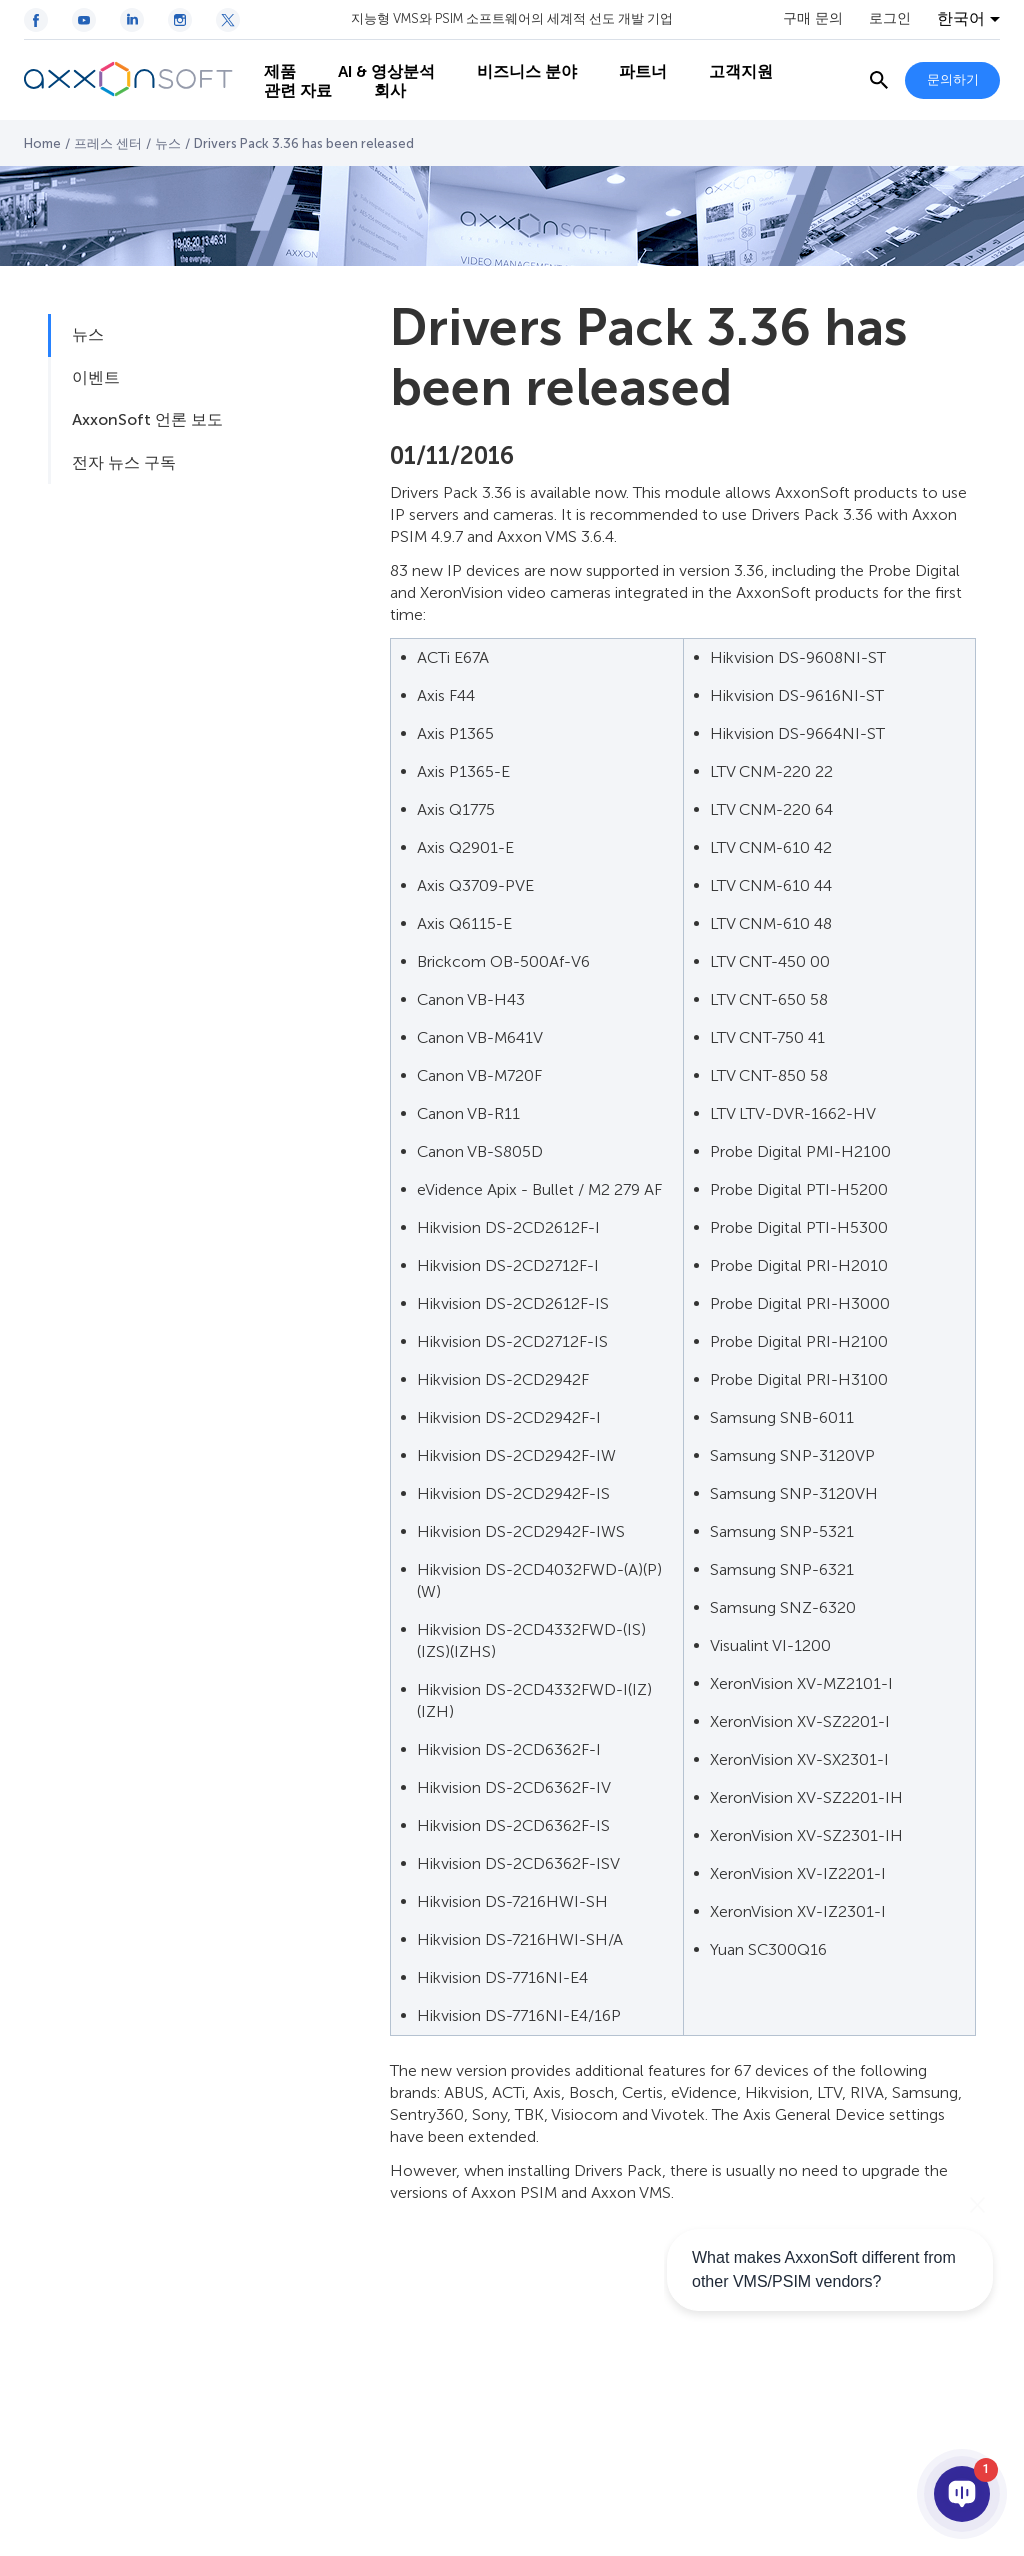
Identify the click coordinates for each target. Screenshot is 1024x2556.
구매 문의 (813, 19)
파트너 (634, 60)
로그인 (890, 19)
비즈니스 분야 (518, 60)
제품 (271, 60)
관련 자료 (289, 100)
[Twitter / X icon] (228, 20)
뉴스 (168, 143)
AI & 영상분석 (377, 60)
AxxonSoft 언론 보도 (147, 419)
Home (42, 143)
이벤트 (96, 377)
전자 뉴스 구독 (124, 462)
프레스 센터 (108, 143)
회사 (381, 100)
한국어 (961, 19)
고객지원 (732, 60)
